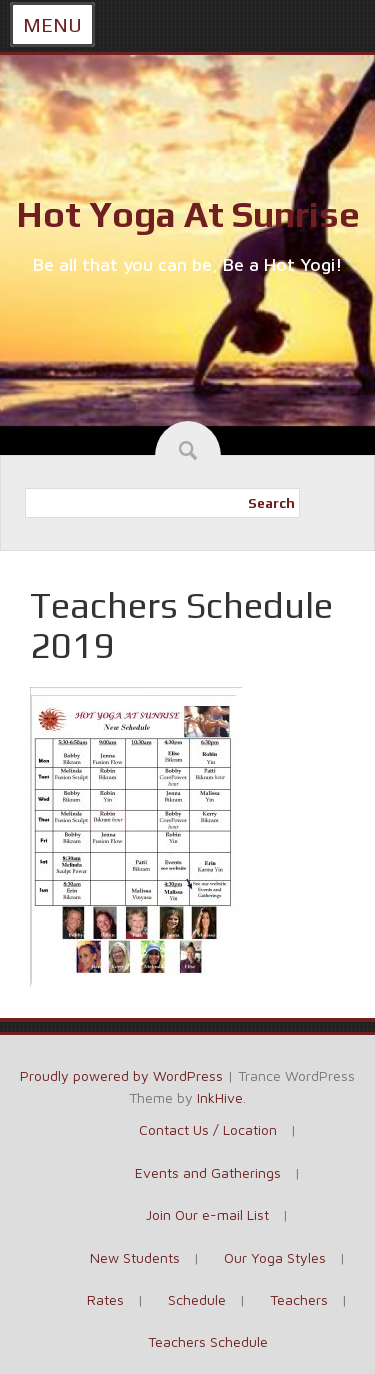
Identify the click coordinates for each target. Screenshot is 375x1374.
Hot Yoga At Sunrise (188, 214)
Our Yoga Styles (275, 1257)
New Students (135, 1257)
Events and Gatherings (208, 1172)
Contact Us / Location (208, 1129)
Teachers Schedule (208, 1341)
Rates (105, 1299)
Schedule (197, 1299)
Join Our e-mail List (207, 1214)
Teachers (299, 1299)
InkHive (220, 1097)
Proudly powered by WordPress (121, 1075)
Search (271, 503)
